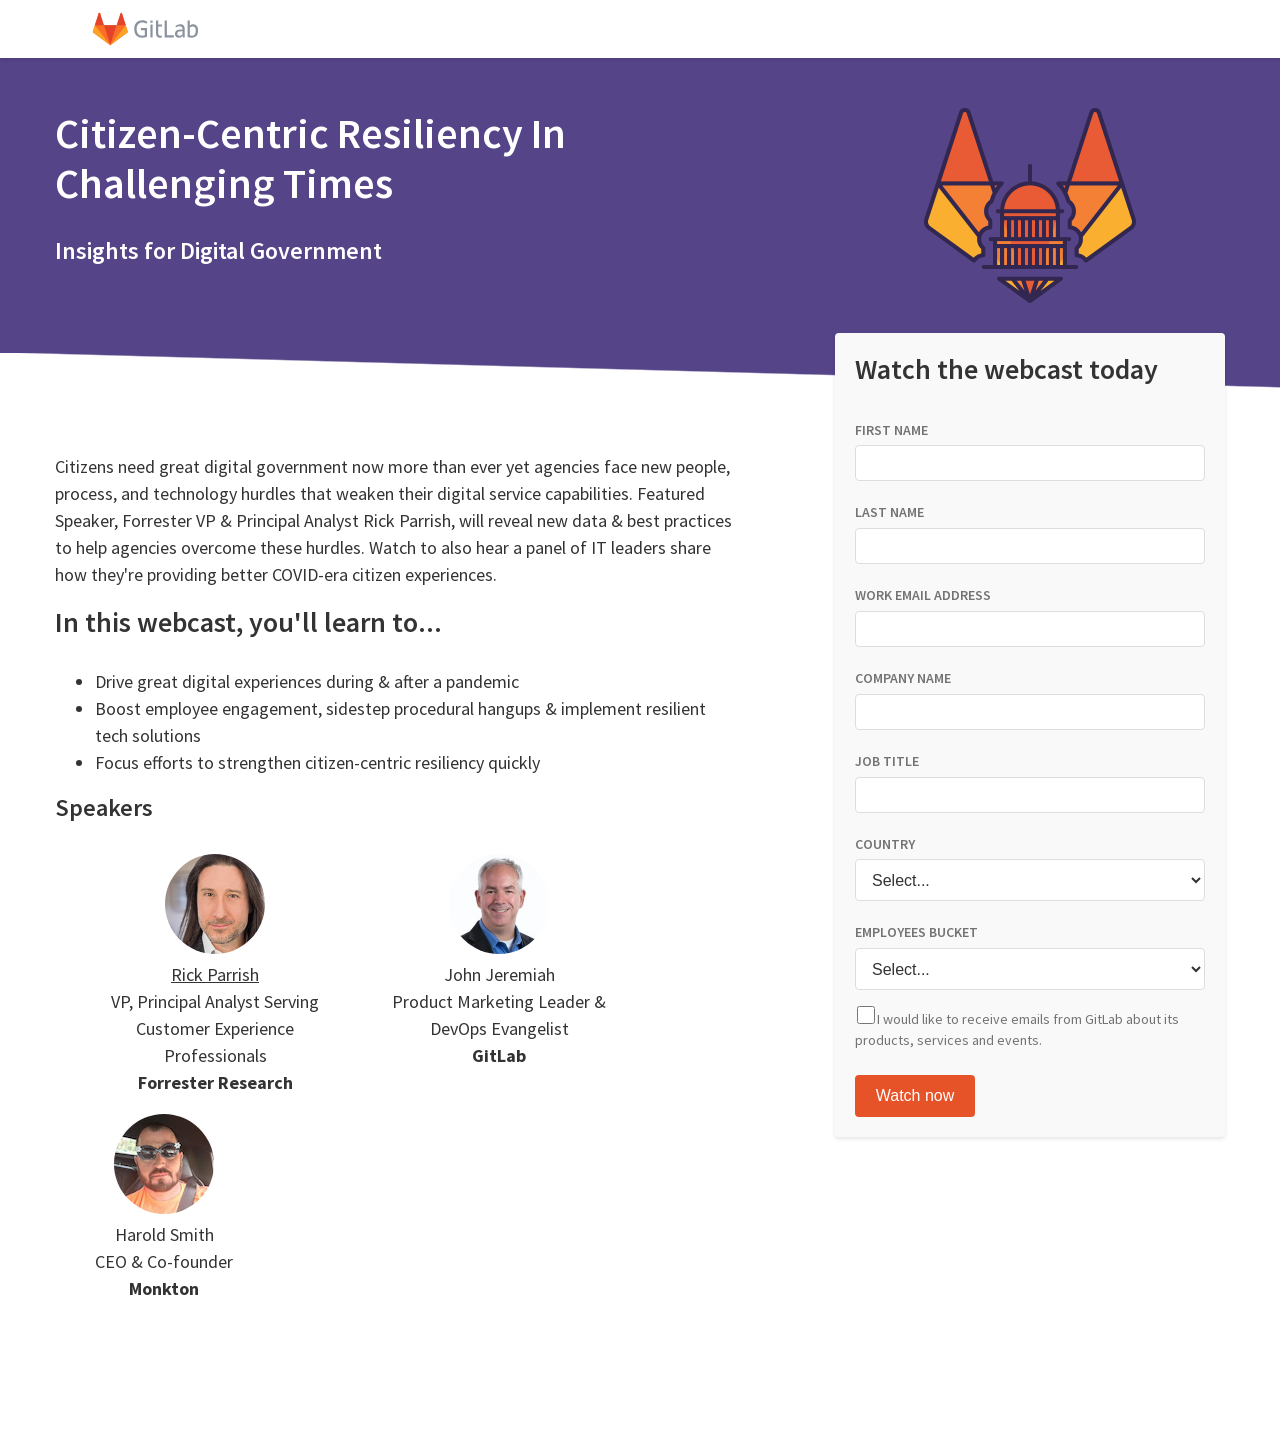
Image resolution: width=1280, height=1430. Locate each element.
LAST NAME (889, 512)
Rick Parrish (215, 974)
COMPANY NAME (903, 678)
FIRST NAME (891, 430)
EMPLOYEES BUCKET (916, 932)
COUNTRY (885, 844)
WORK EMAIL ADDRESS (923, 595)
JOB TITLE (887, 761)
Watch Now (915, 1096)
